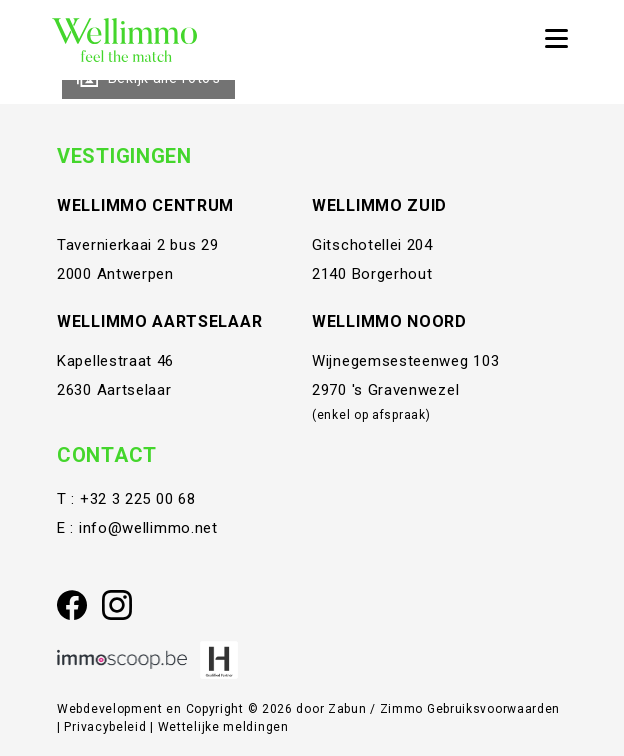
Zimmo (402, 709)
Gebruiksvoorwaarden (493, 709)
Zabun (347, 709)
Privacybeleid (107, 727)
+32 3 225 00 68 (138, 499)
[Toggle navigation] (556, 40)
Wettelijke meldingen (223, 727)
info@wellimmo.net (148, 528)
